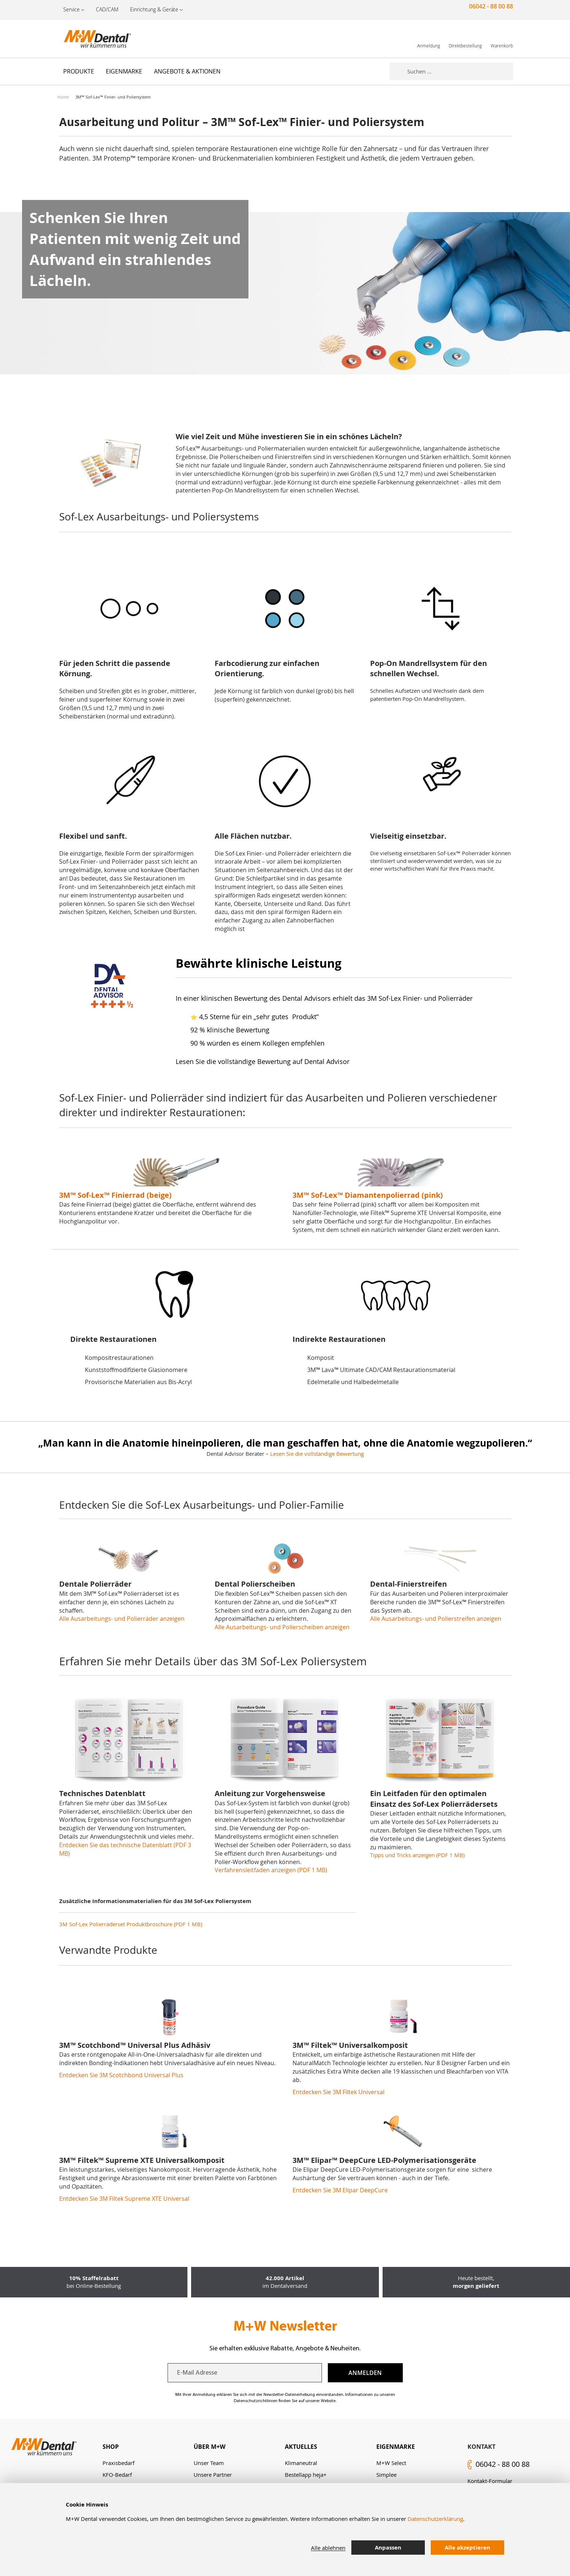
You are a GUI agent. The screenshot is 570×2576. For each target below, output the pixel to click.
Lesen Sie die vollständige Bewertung (317, 1453)
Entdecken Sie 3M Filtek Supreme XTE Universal (124, 2199)
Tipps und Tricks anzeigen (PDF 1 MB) (417, 1855)
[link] (428, 38)
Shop (111, 2447)
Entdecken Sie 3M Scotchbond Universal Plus (121, 2075)
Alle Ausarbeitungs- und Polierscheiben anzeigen (282, 1627)
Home (63, 97)
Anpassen (388, 2547)
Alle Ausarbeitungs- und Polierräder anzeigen (121, 1619)
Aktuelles (301, 2447)
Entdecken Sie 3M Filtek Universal (338, 2092)
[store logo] (94, 38)
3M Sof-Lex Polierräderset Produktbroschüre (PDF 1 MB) (130, 1924)
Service (71, 9)
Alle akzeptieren (467, 2547)
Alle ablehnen (328, 2547)
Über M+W (209, 2447)
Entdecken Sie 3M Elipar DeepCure (340, 2190)
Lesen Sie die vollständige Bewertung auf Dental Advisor (262, 1061)
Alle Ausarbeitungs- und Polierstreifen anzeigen (435, 1619)
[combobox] (460, 71)
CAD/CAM (107, 9)
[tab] (148, 2447)
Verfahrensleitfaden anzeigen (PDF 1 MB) (271, 1870)
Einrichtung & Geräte (154, 9)
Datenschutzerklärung (435, 2518)
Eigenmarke (395, 2447)
